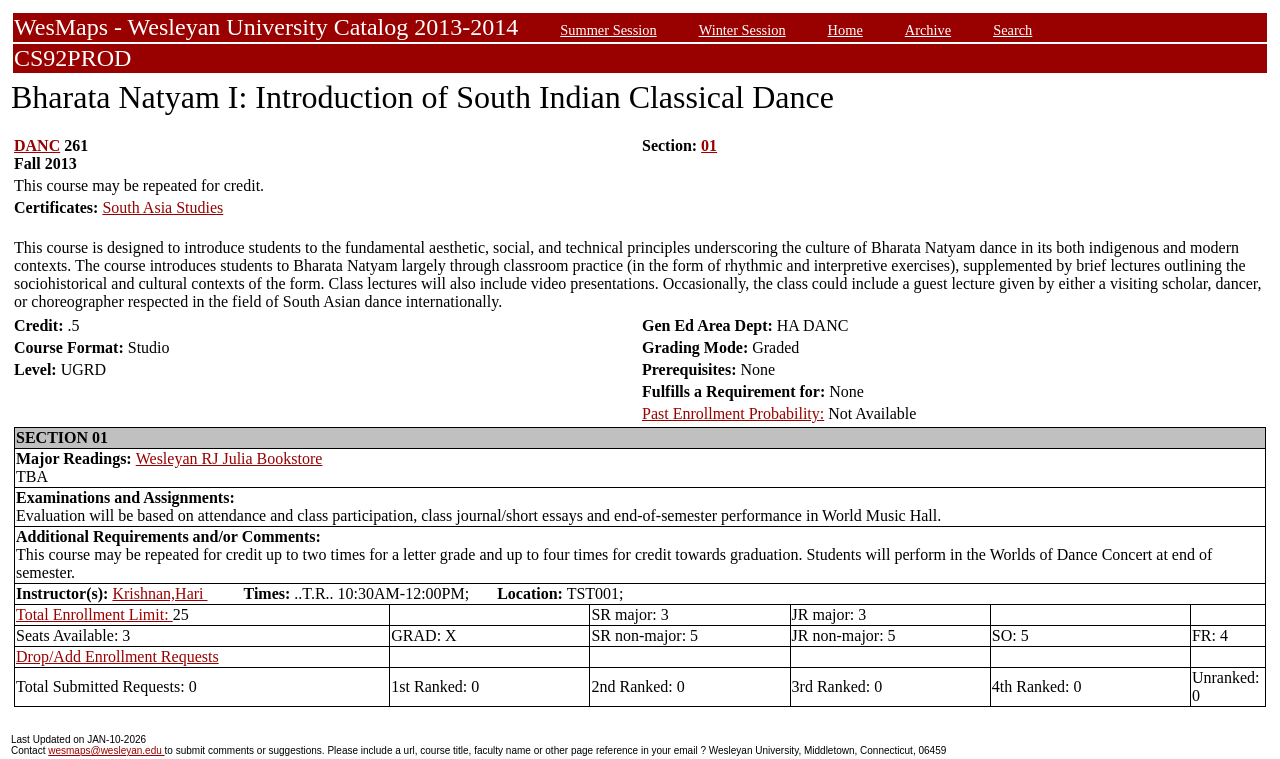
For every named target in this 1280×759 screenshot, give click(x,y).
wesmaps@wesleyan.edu (106, 750)
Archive (928, 30)
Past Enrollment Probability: (733, 413)
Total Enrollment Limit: (94, 614)
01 (709, 145)
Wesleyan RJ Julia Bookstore (229, 458)
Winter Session (742, 30)
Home (845, 30)
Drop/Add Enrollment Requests (117, 656)
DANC (37, 145)
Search (1012, 30)
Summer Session (608, 30)
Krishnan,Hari (159, 593)
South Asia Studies (162, 207)
